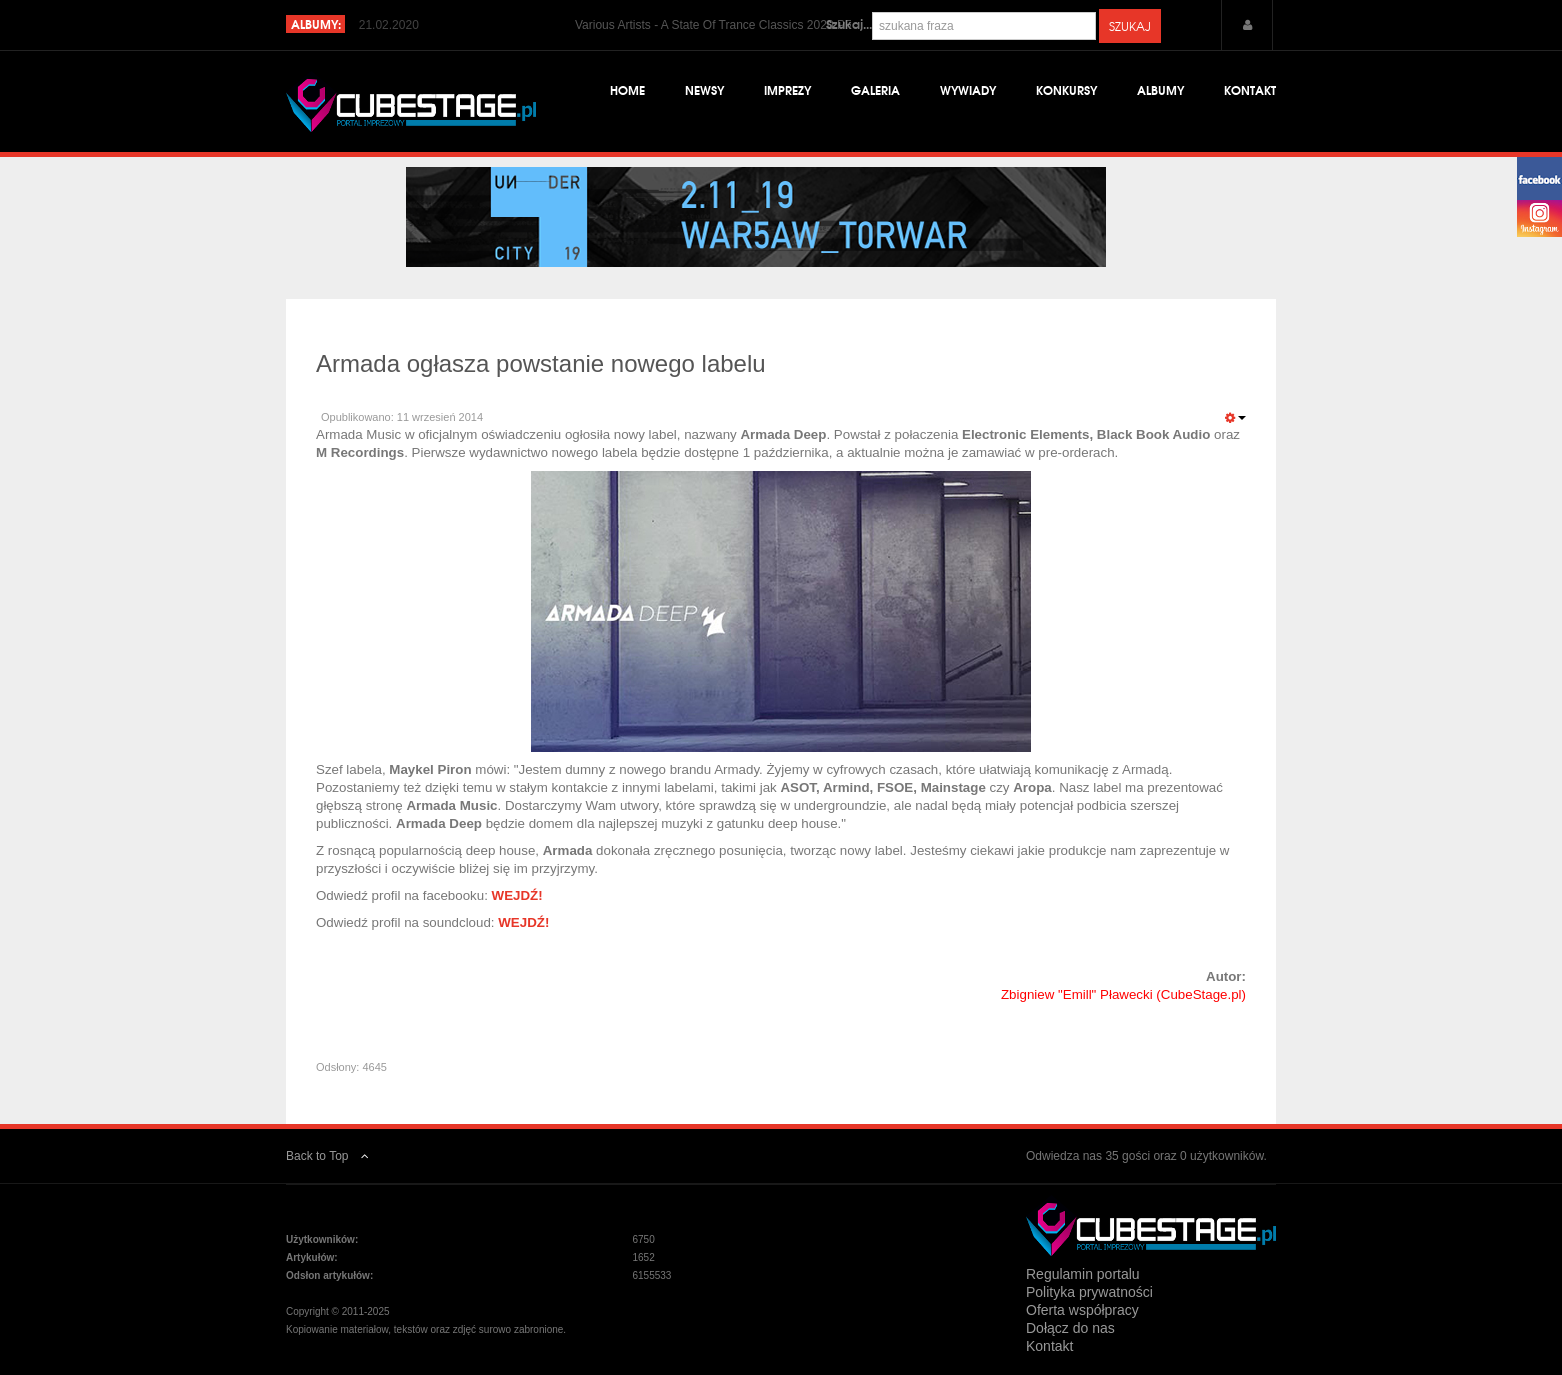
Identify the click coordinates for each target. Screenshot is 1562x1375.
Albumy (1160, 89)
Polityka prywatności (1089, 1292)
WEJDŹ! (517, 895)
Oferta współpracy (1082, 1310)
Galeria (875, 89)
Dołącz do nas (1070, 1328)
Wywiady (968, 89)
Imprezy (787, 89)
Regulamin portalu (1083, 1274)
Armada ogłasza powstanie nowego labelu (541, 363)
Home (627, 89)
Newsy (704, 89)
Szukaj (1130, 26)
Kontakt (1250, 89)
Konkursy (1066, 89)
